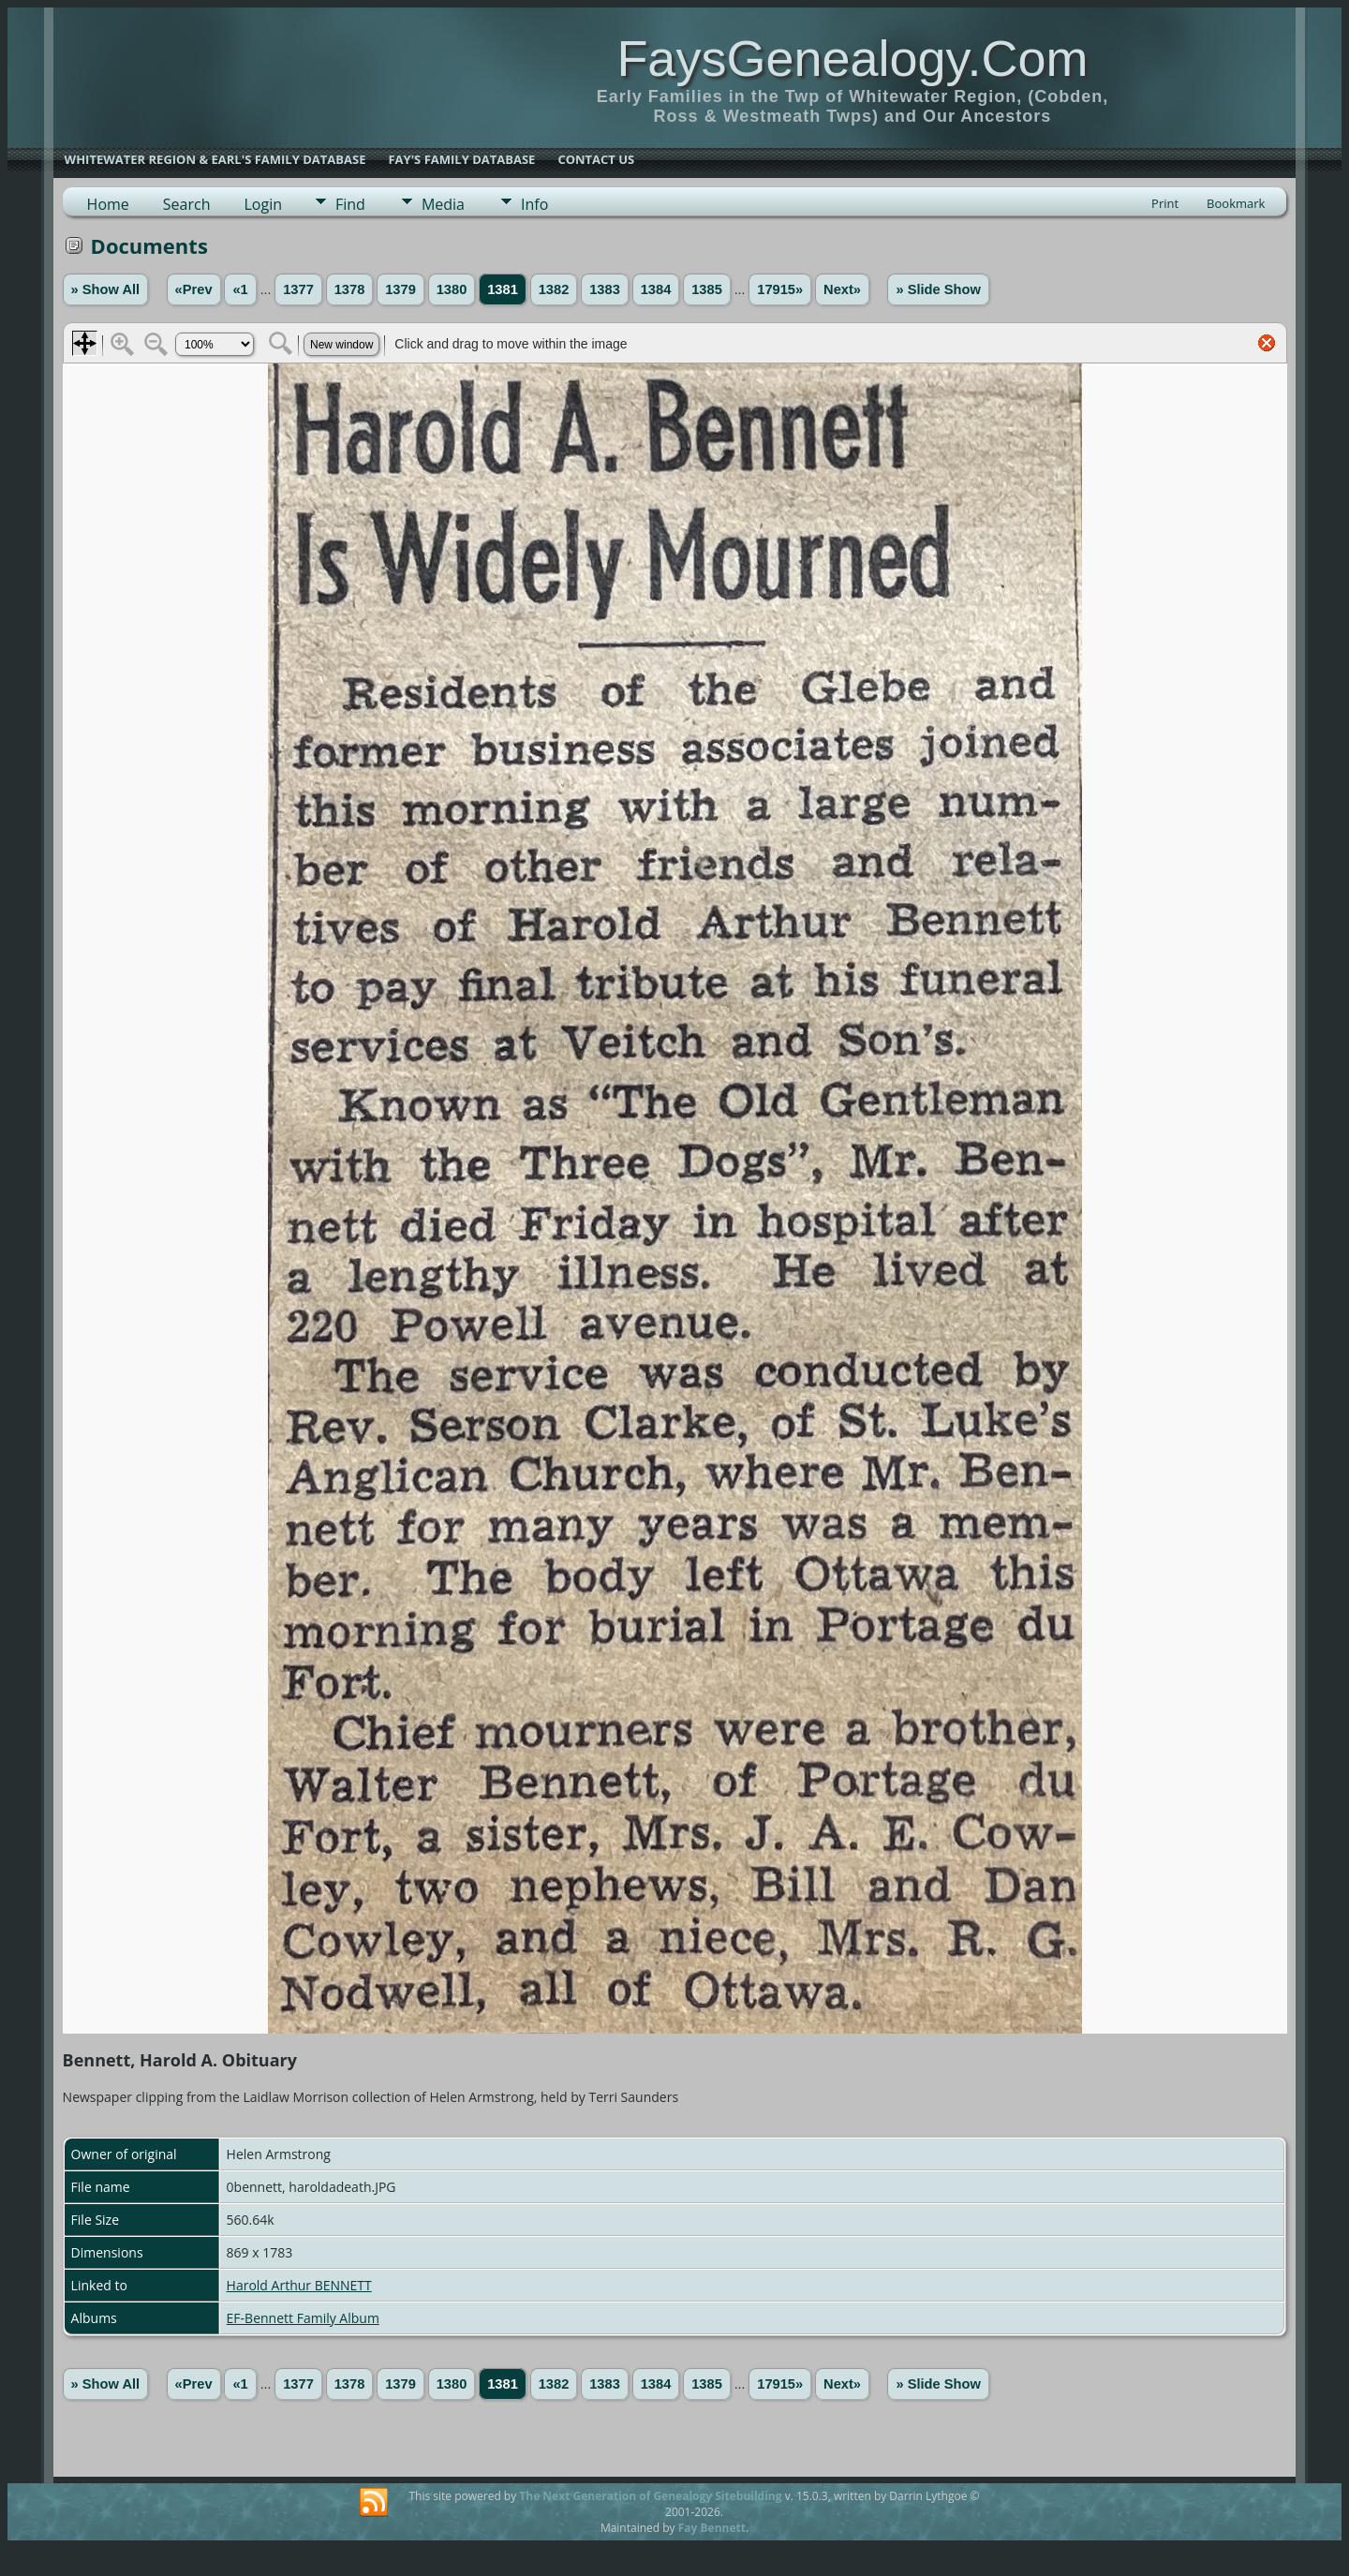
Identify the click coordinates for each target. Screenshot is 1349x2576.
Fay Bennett (712, 2528)
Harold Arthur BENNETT (299, 2285)
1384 (656, 289)
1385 (706, 289)
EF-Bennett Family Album (303, 2318)
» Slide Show (938, 289)
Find (350, 204)
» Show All (106, 289)
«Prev (194, 289)
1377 (298, 289)
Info (534, 204)
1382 (554, 289)
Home (108, 204)
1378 (349, 289)
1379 (400, 289)
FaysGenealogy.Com (852, 58)
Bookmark (1236, 203)
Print (1165, 203)
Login (263, 204)
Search (187, 204)
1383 (604, 289)
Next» (842, 289)
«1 (239, 289)
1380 (452, 289)
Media (443, 204)
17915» (780, 289)
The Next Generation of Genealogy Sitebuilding (650, 2496)
